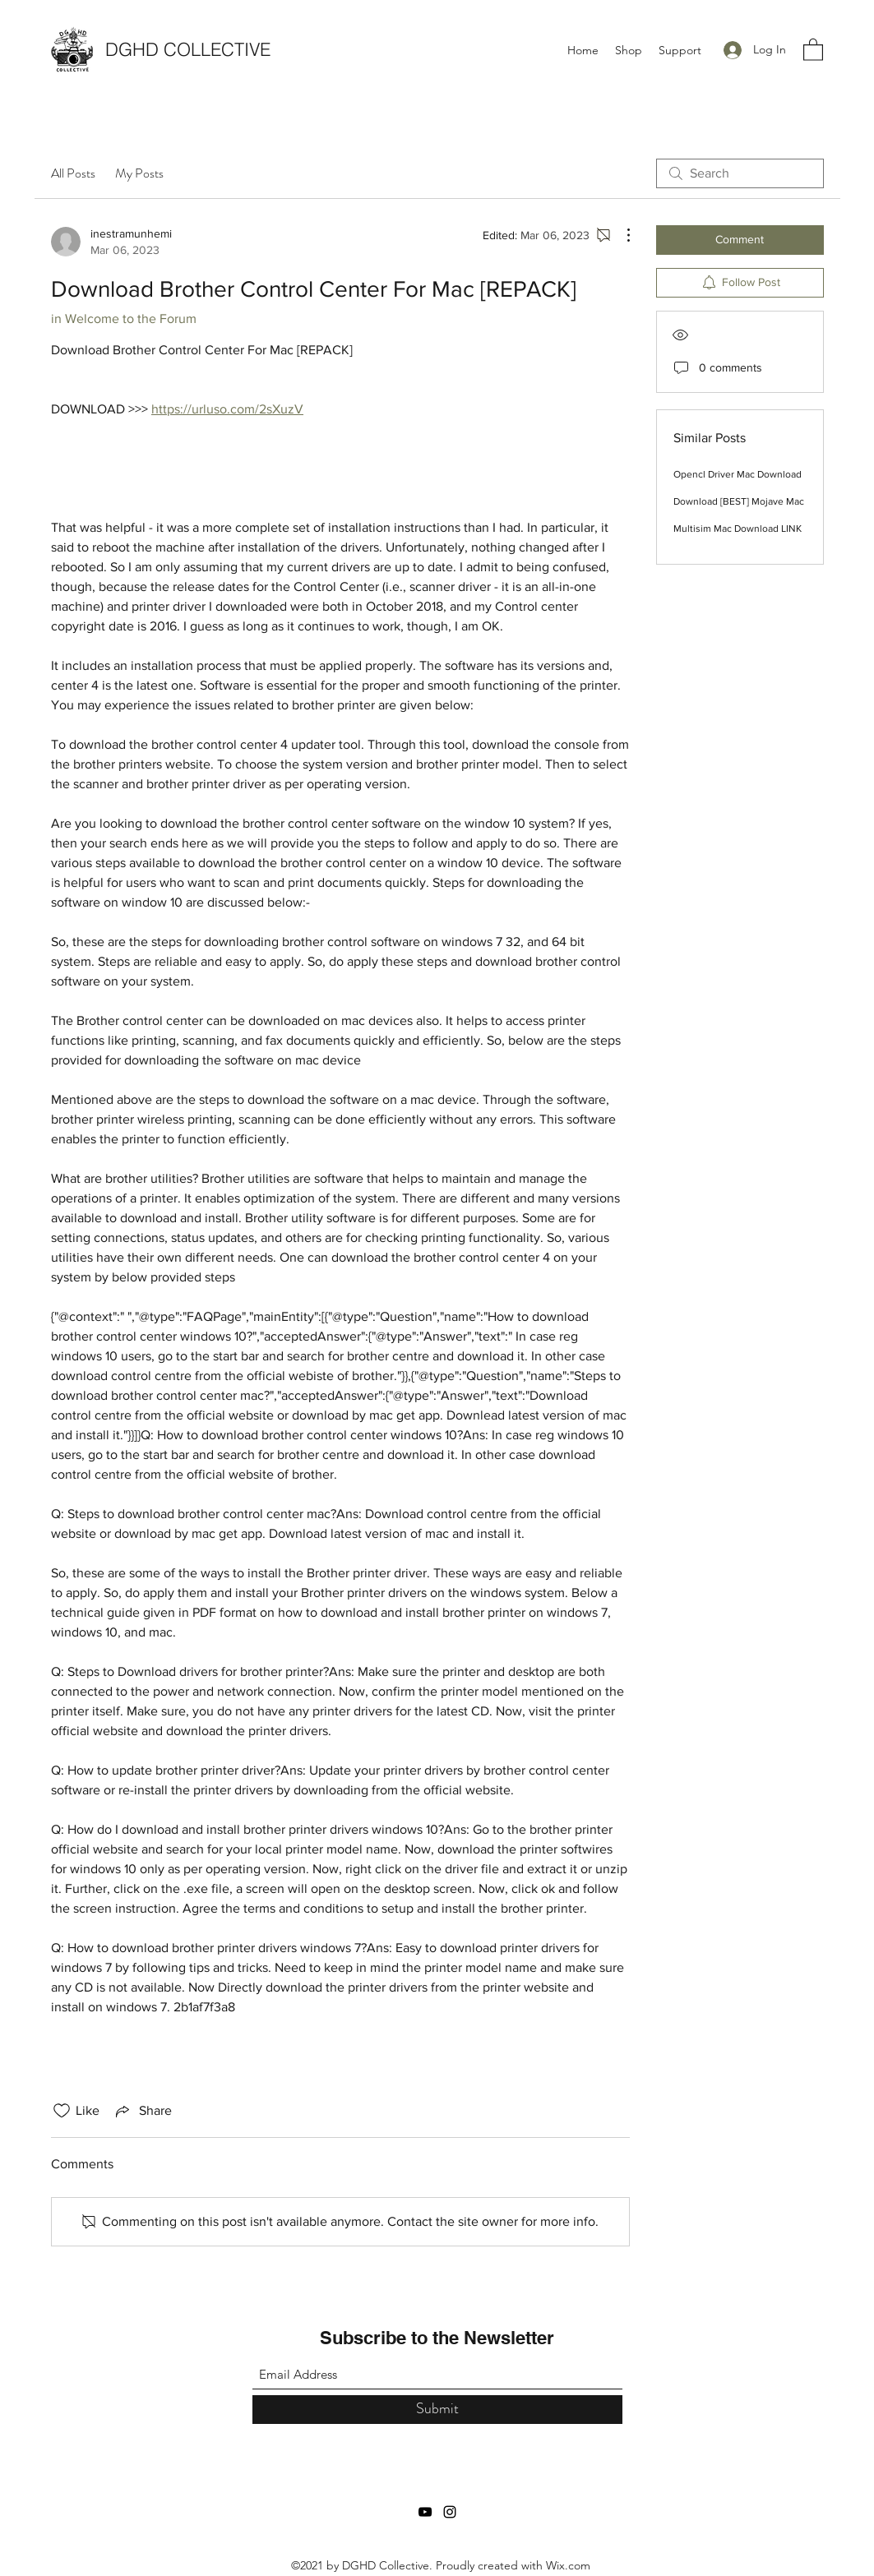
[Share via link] (142, 2111)
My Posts (139, 173)
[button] (813, 49)
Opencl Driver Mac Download (737, 474)
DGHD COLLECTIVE (188, 49)
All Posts (73, 173)
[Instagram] (450, 2512)
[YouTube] (425, 2512)
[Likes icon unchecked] (61, 2111)
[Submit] (437, 2409)
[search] (740, 173)
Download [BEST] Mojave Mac (738, 501)
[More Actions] (620, 235)
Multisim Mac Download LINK (737, 528)
